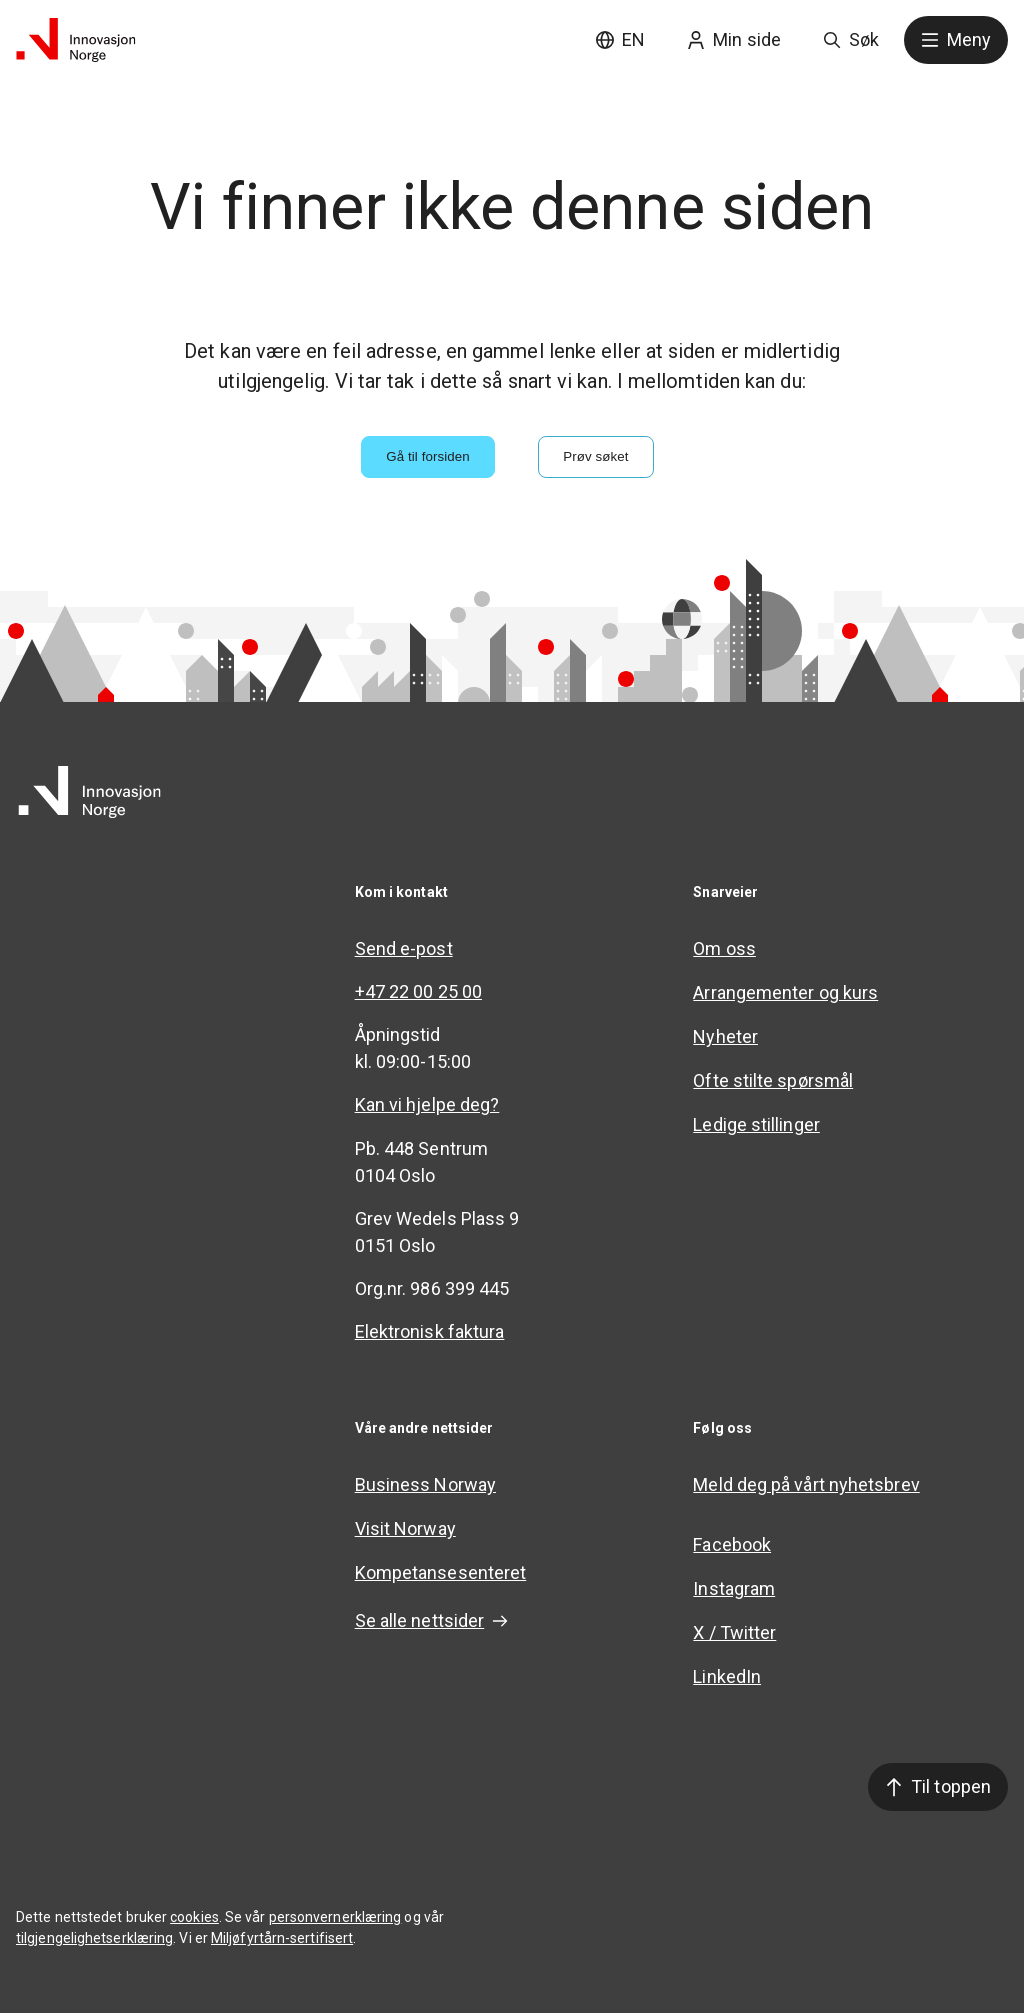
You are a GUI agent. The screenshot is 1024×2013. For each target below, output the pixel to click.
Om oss (724, 948)
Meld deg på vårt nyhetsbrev (806, 1484)
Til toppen (938, 1786)
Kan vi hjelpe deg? (427, 1104)
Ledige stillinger (756, 1124)
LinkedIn (727, 1676)
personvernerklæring (335, 1917)
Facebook (732, 1544)
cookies (194, 1917)
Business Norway (425, 1484)
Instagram (734, 1588)
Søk (851, 39)
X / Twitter (734, 1632)
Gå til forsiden (428, 456)
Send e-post (404, 948)
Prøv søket (595, 456)
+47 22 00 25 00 (418, 991)
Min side (734, 39)
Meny (956, 39)
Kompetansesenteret (441, 1572)
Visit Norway (405, 1528)
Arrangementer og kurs (785, 992)
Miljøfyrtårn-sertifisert (282, 1938)
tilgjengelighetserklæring (94, 1938)
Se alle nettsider (432, 1620)
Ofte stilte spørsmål (773, 1080)
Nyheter (725, 1036)
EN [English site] (620, 39)
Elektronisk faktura (430, 1331)
